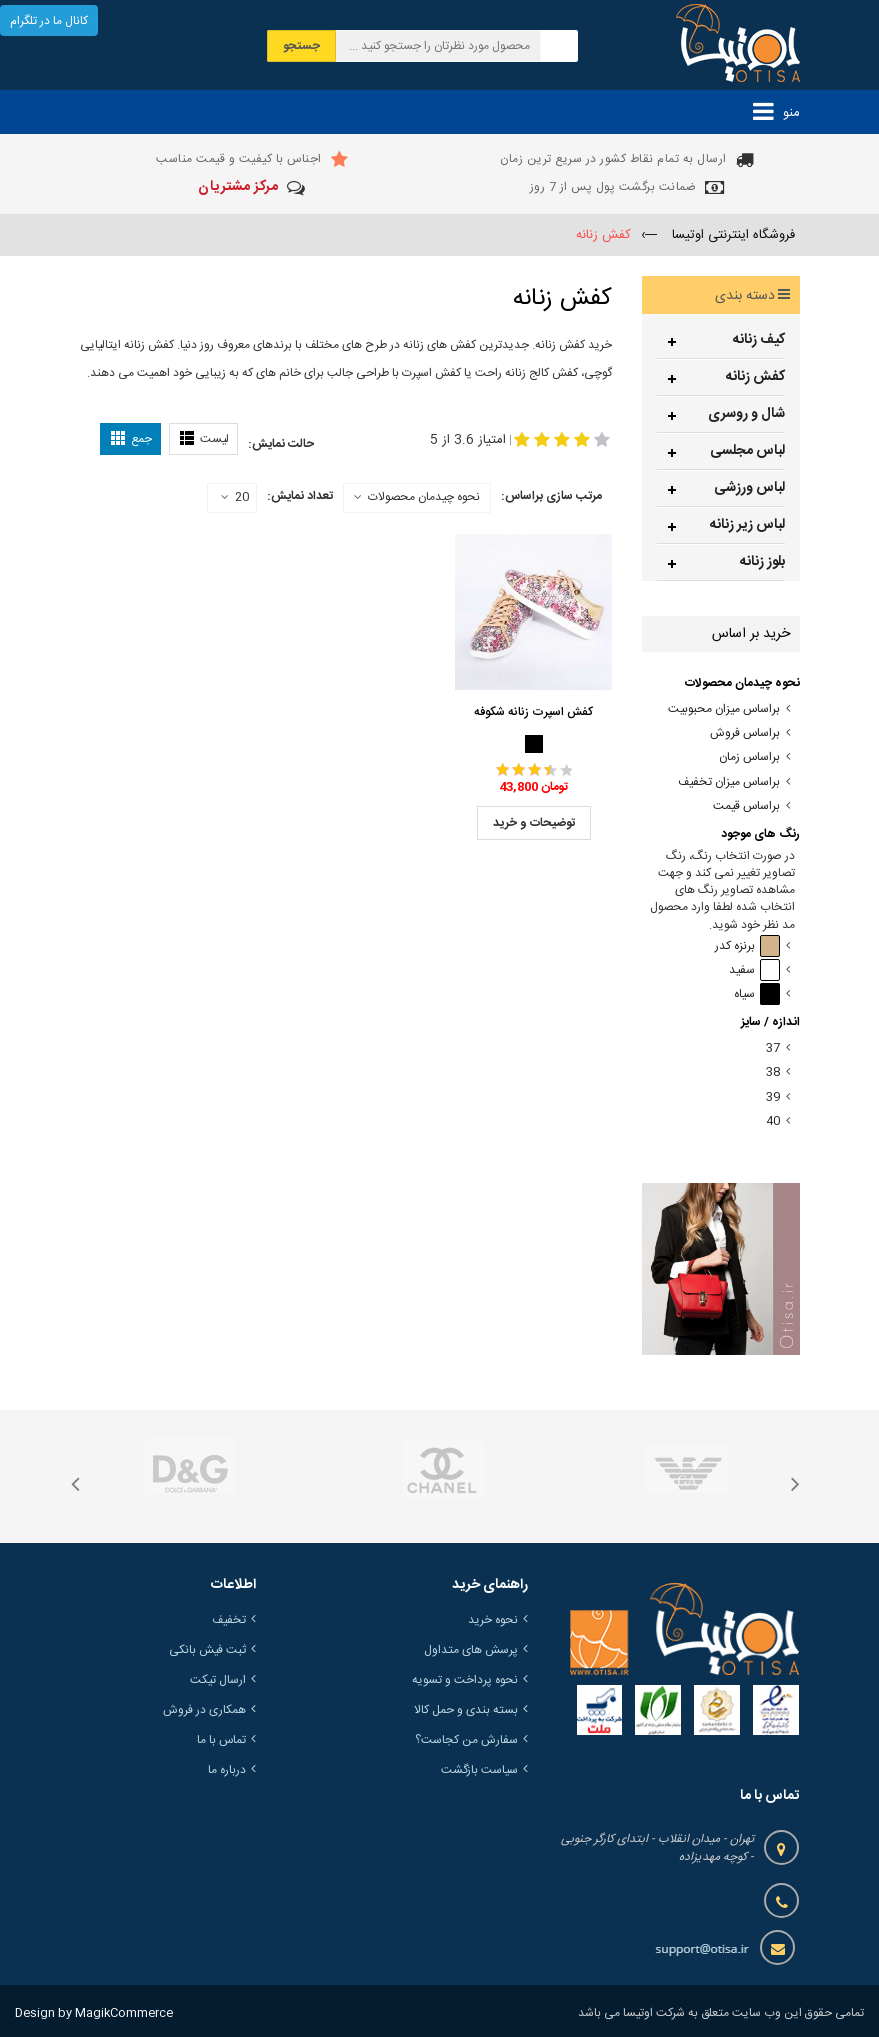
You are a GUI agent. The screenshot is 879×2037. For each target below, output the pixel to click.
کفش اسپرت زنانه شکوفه (533, 712)
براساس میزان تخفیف (729, 782)
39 (773, 1097)
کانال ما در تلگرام (49, 21)
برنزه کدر (747, 946)
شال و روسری (746, 414)
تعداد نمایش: (300, 496)
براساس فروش (745, 733)
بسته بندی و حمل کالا (466, 1710)
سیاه (757, 994)
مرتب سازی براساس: (551, 496)
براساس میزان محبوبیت (724, 709)
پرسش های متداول (471, 1650)
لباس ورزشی (749, 488)
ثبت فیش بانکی (207, 1650)
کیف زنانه (759, 340)
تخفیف (229, 1620)
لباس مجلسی (747, 451)
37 (773, 1048)
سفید (754, 970)
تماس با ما (221, 1740)
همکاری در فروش (204, 1710)
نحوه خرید (493, 1620)
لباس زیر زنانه (747, 525)
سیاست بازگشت (479, 1770)
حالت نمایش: (281, 444)
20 (235, 498)
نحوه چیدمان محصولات (424, 497)
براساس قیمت (746, 806)
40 (773, 1121)
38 (773, 1072)
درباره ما (227, 1770)
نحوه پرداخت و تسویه (465, 1680)
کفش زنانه (755, 377)
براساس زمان (749, 757)
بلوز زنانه (762, 562)
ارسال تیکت (218, 1680)
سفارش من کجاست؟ (466, 1740)
